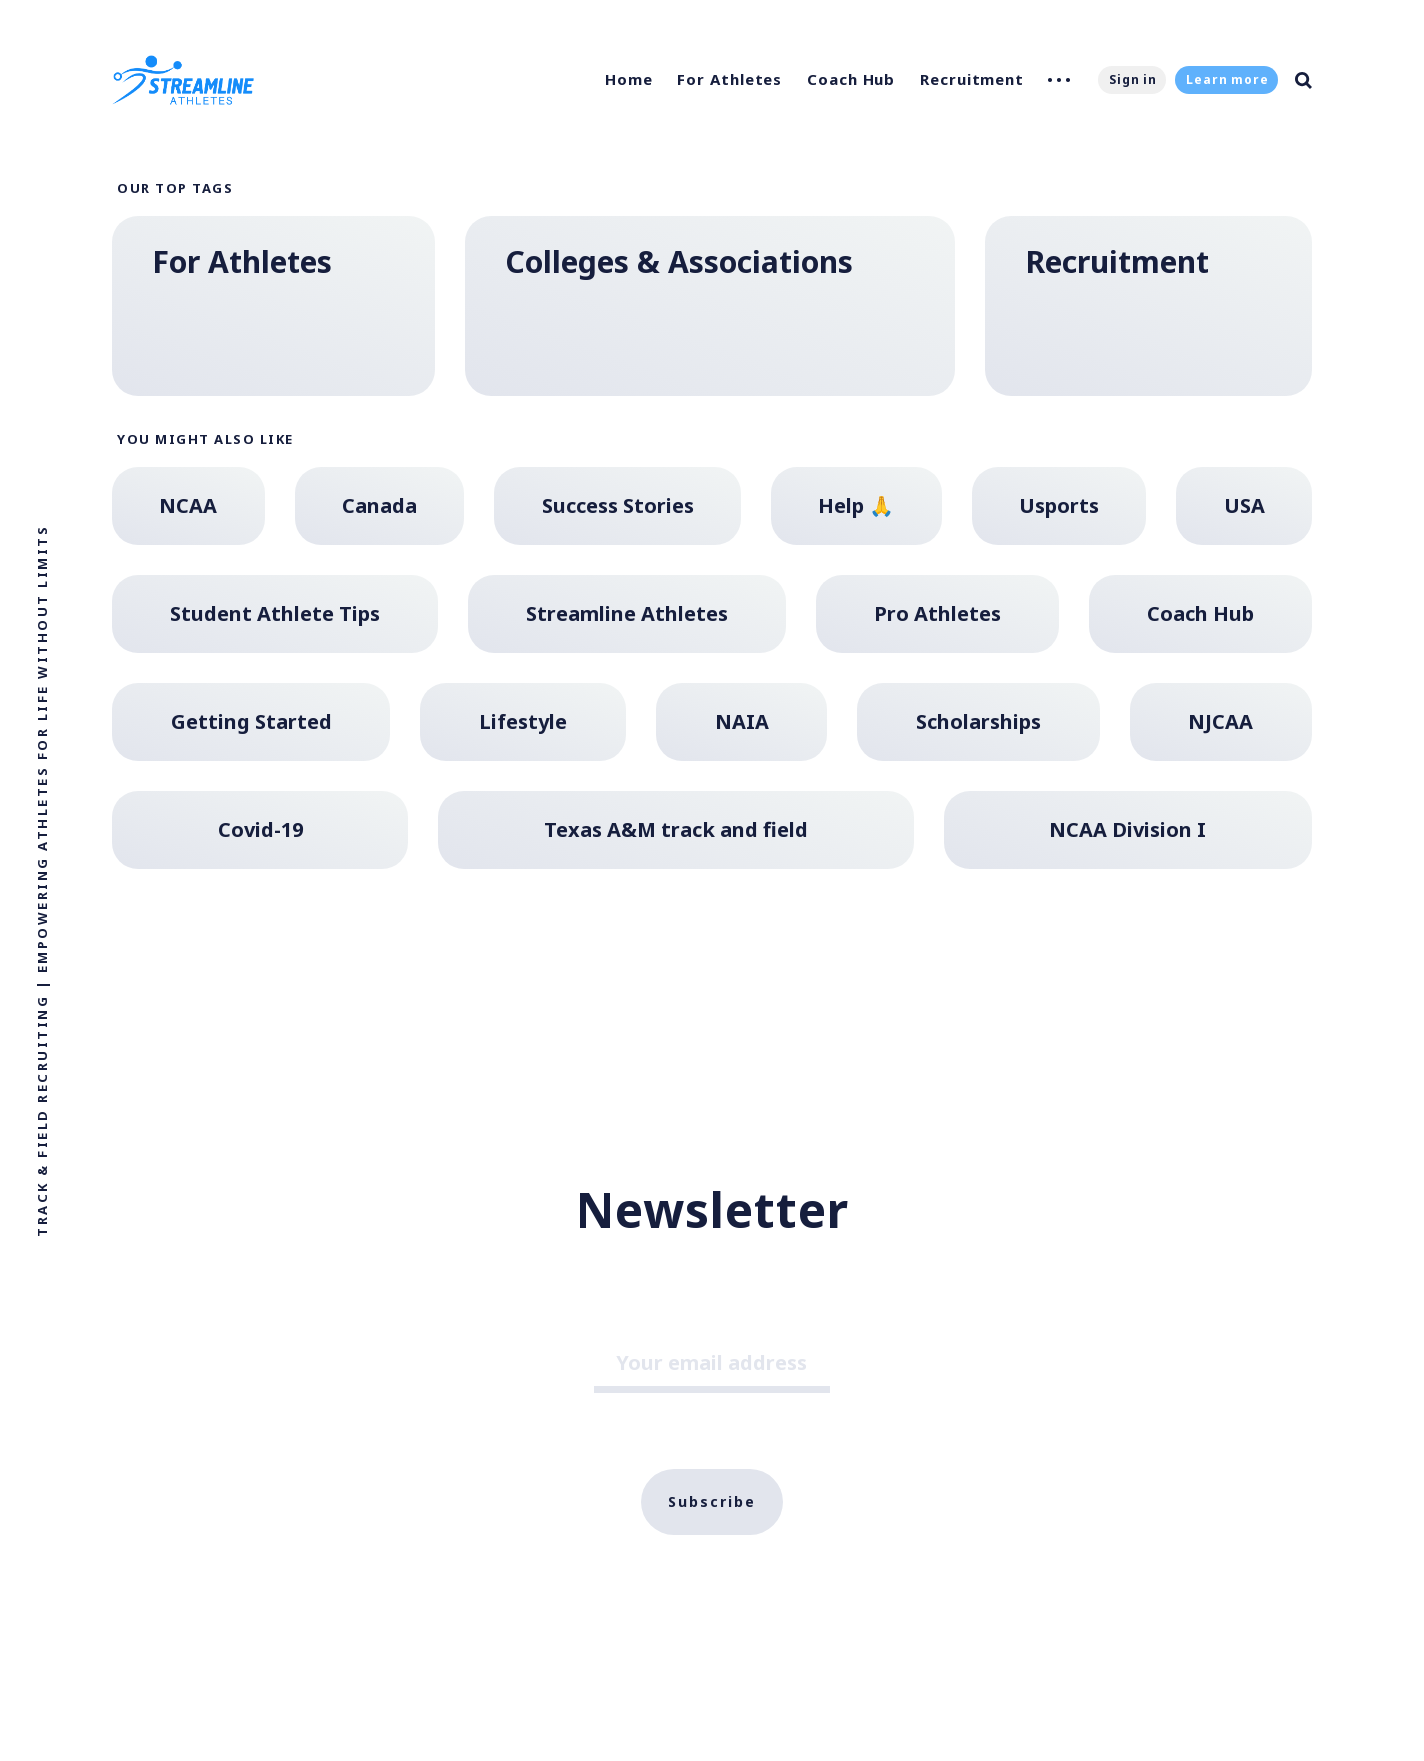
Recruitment (972, 79)
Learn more (1227, 79)
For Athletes (729, 79)
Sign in (1133, 79)
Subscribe (712, 1501)
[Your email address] (712, 1366)
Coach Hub (851, 79)
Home (629, 79)
